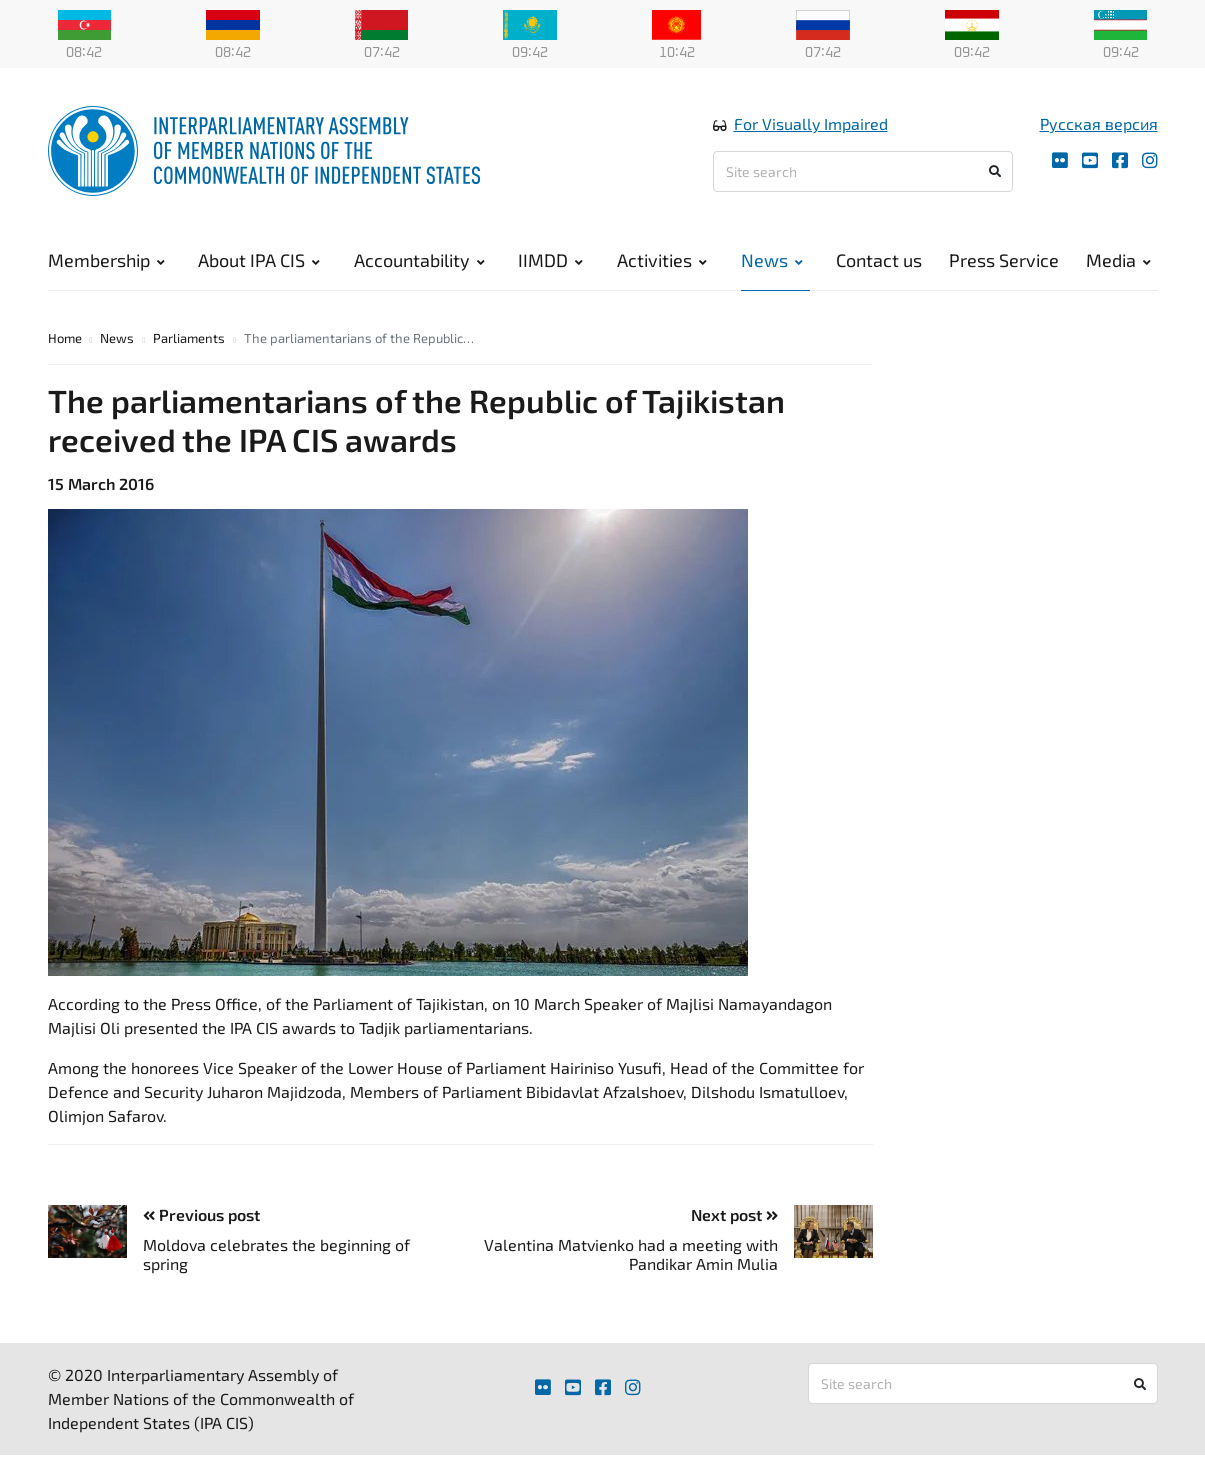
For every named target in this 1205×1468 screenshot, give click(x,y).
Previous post (201, 1214)
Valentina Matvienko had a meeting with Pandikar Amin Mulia (631, 1254)
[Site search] (863, 171)
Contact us (879, 260)
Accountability (419, 260)
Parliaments (189, 338)
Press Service (1004, 260)
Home (65, 338)
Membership (106, 260)
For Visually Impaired (811, 123)
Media (1118, 260)
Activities (662, 260)
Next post (734, 1214)
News (772, 260)
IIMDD (550, 260)
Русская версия (1099, 123)
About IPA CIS (259, 260)
